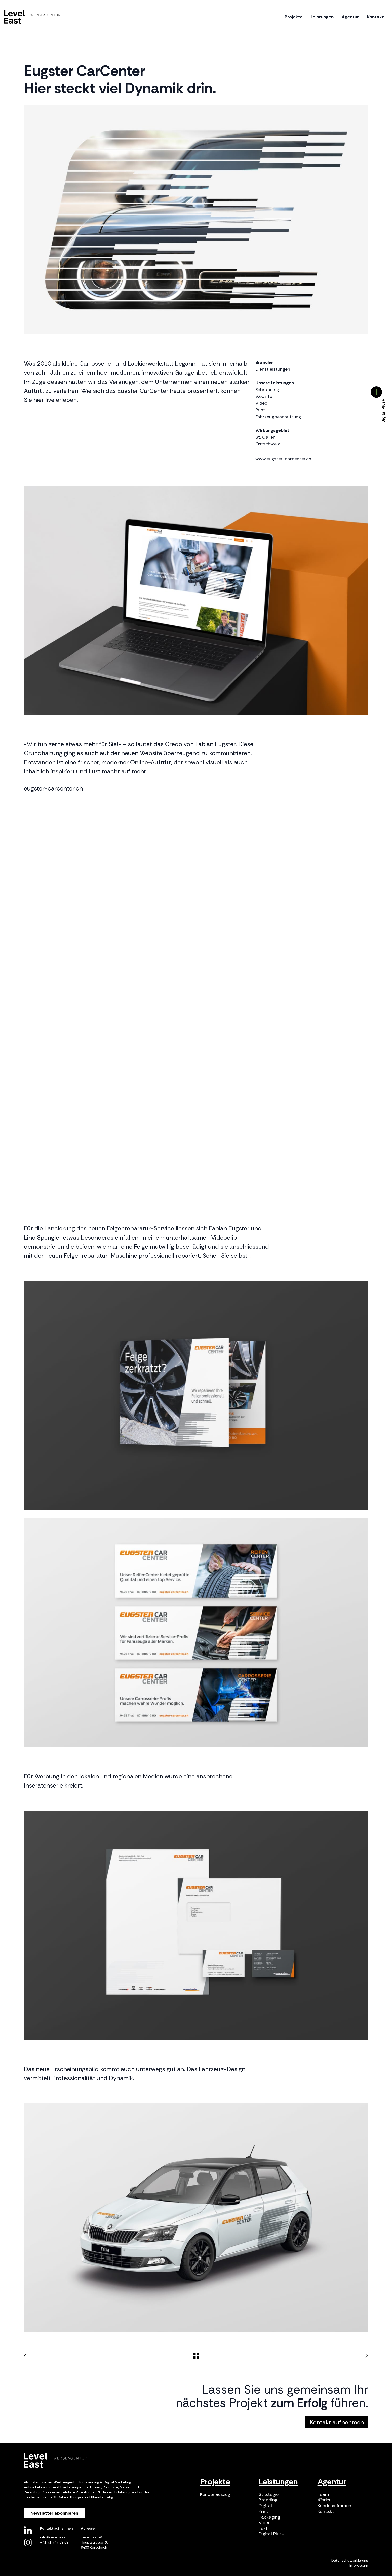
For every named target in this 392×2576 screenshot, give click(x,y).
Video (265, 2523)
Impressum (358, 2565)
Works (324, 2500)
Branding (268, 2500)
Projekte (215, 2481)
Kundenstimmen (334, 2506)
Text (263, 2528)
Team (323, 2494)
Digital (265, 2506)
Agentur (332, 2481)
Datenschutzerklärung (349, 2560)
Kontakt (326, 2511)
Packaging (269, 2517)
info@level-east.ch (56, 2537)
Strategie (269, 2494)
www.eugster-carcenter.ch (283, 459)
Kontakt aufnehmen (337, 2422)
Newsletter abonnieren (54, 2513)
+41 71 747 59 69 (54, 2542)
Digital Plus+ (271, 2534)
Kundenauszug (215, 2494)
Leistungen (278, 2481)
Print (263, 2511)
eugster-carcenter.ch (53, 788)
